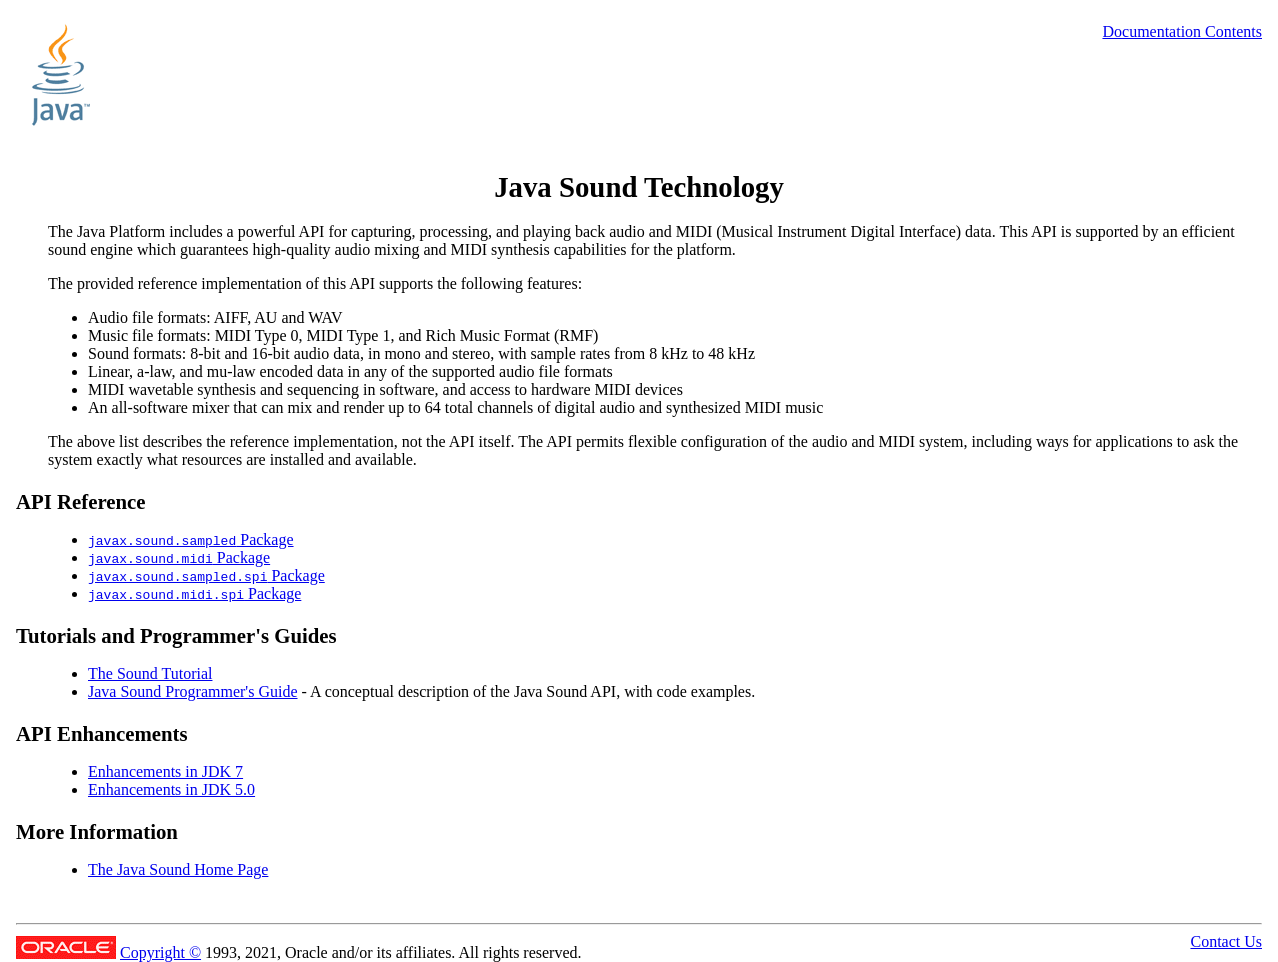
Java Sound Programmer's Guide (193, 691)
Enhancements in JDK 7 (165, 771)
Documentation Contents (1182, 31)
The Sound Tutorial (150, 673)
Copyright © (160, 952)
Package (191, 539)
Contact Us (1226, 941)
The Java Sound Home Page (178, 869)
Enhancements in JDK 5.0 (171, 789)
